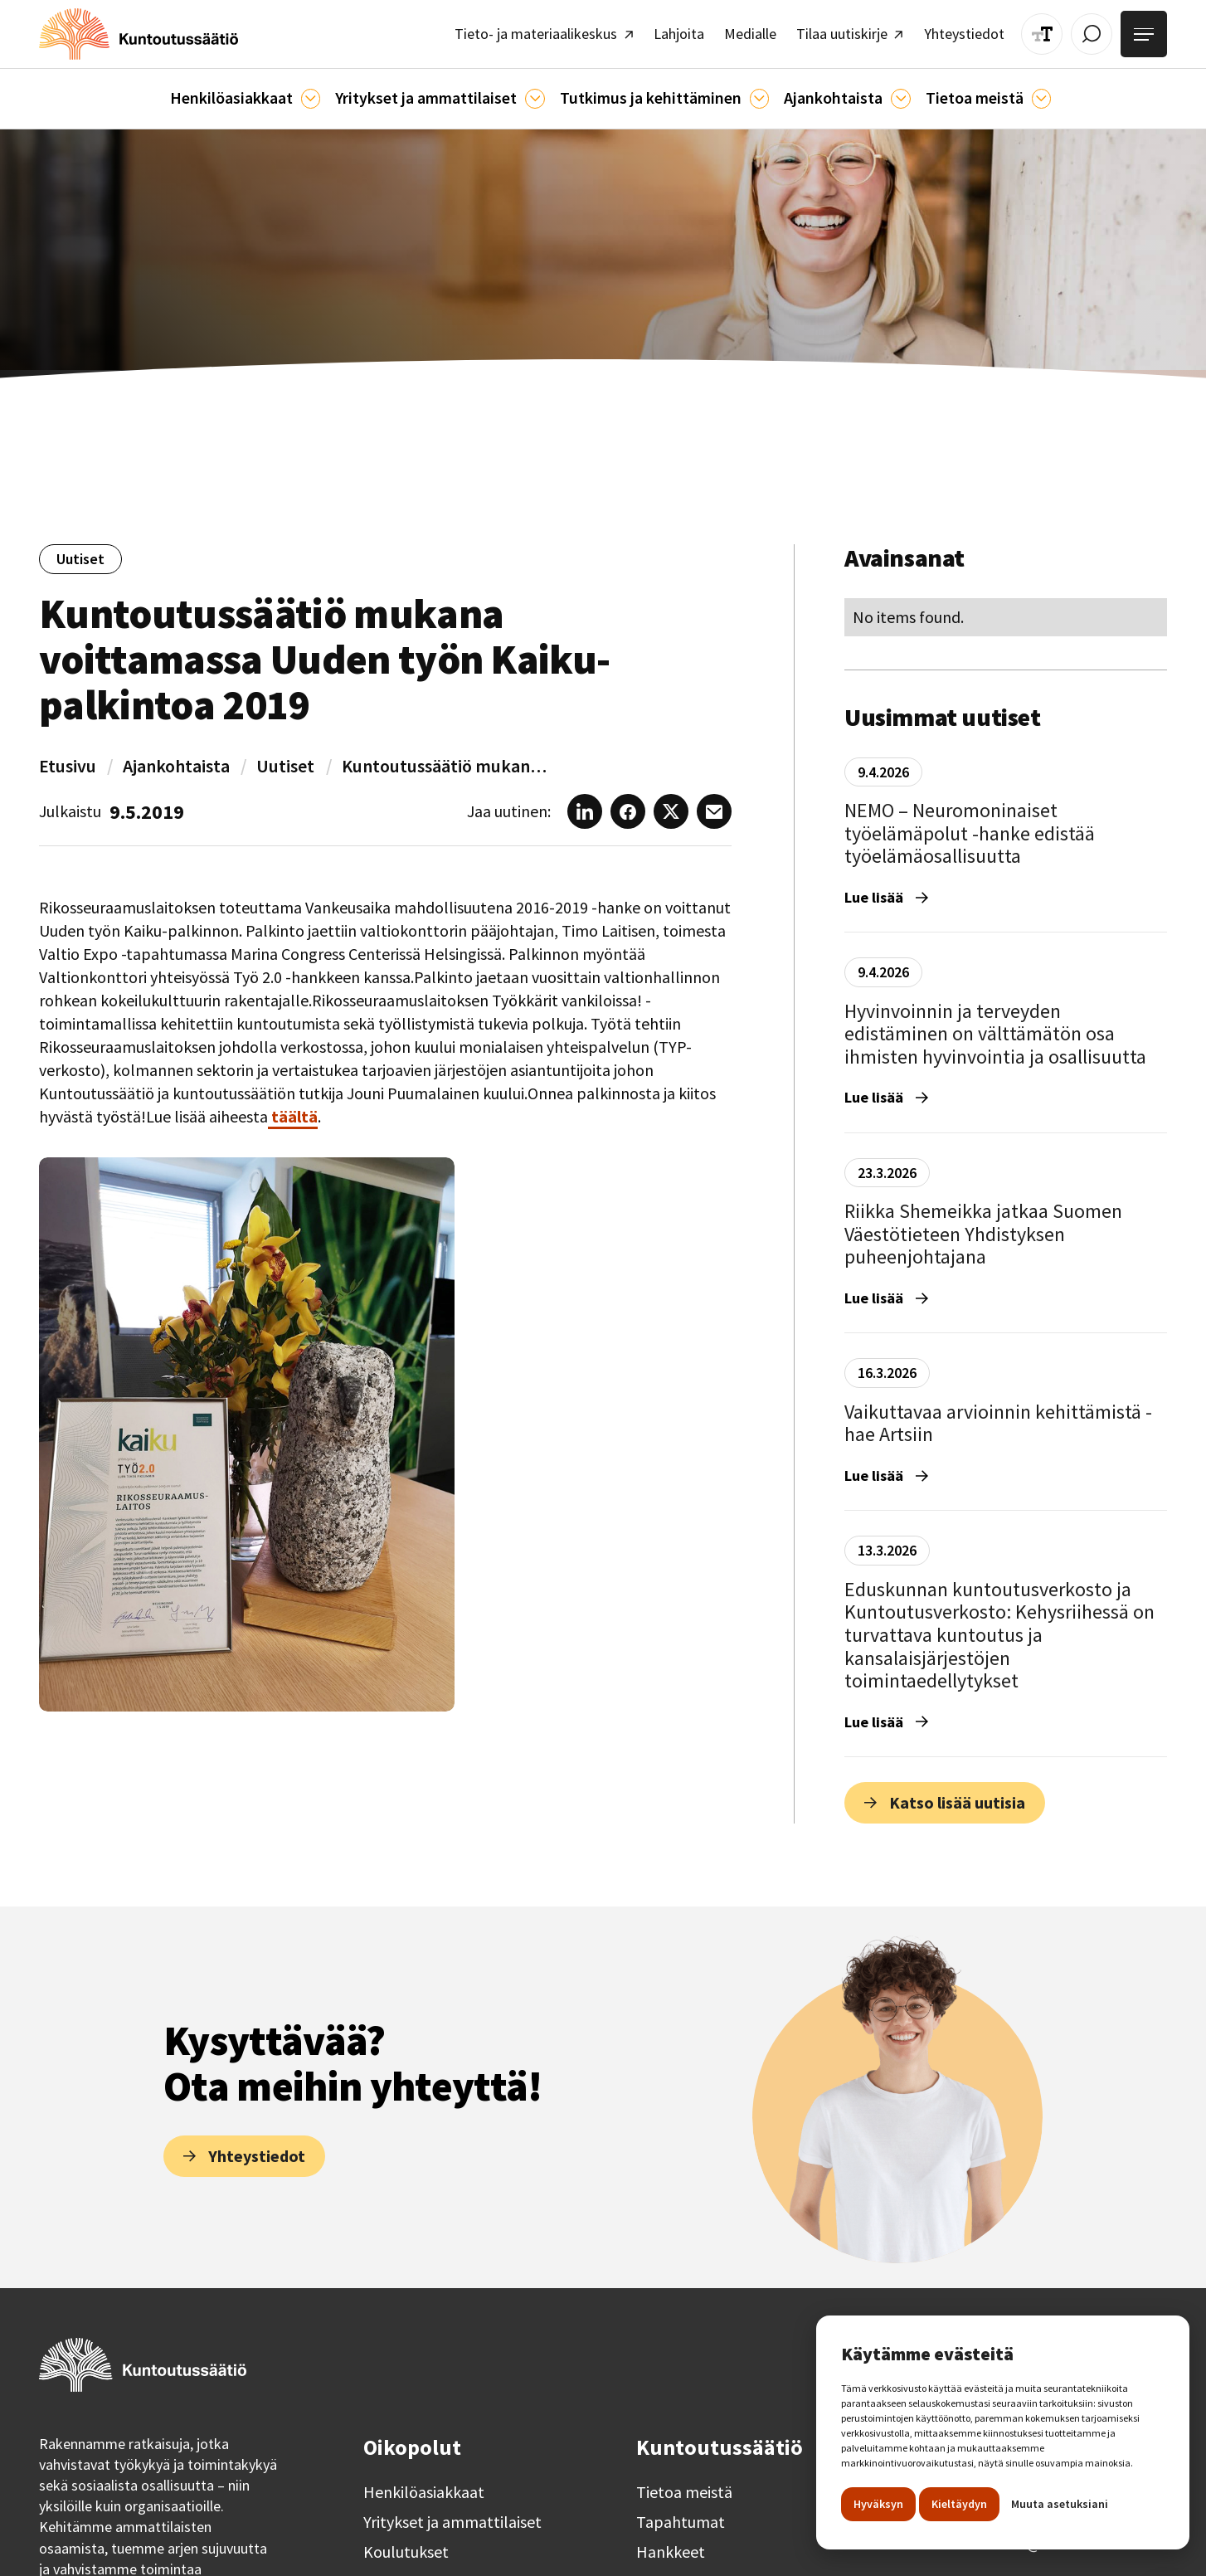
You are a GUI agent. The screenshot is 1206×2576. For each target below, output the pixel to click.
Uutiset (285, 758)
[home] (127, 31)
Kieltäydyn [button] (959, 2503)
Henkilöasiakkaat (423, 2484)
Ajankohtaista (176, 758)
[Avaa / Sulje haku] (1098, 31)
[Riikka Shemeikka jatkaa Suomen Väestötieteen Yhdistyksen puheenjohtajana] (1005, 1239)
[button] (262, 92)
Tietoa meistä (684, 2484)
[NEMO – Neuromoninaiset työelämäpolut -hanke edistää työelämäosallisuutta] (1005, 838)
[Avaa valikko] (1146, 31)
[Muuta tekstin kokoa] (1051, 30)
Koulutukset (406, 2544)
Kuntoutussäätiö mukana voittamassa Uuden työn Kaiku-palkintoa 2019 (445, 758)
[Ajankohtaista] (750, 91)
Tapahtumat (680, 2514)
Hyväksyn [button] (878, 2503)
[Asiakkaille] (323, 91)
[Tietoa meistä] (1019, 91)
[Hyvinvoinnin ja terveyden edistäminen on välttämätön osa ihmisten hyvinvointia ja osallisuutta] (1005, 1038)
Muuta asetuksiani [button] (1059, 2503)
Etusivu (67, 758)
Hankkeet (670, 2544)
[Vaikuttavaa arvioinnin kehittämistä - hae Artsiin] (1005, 1427)
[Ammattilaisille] (537, 91)
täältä (293, 1108)
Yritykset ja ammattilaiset (452, 2514)
